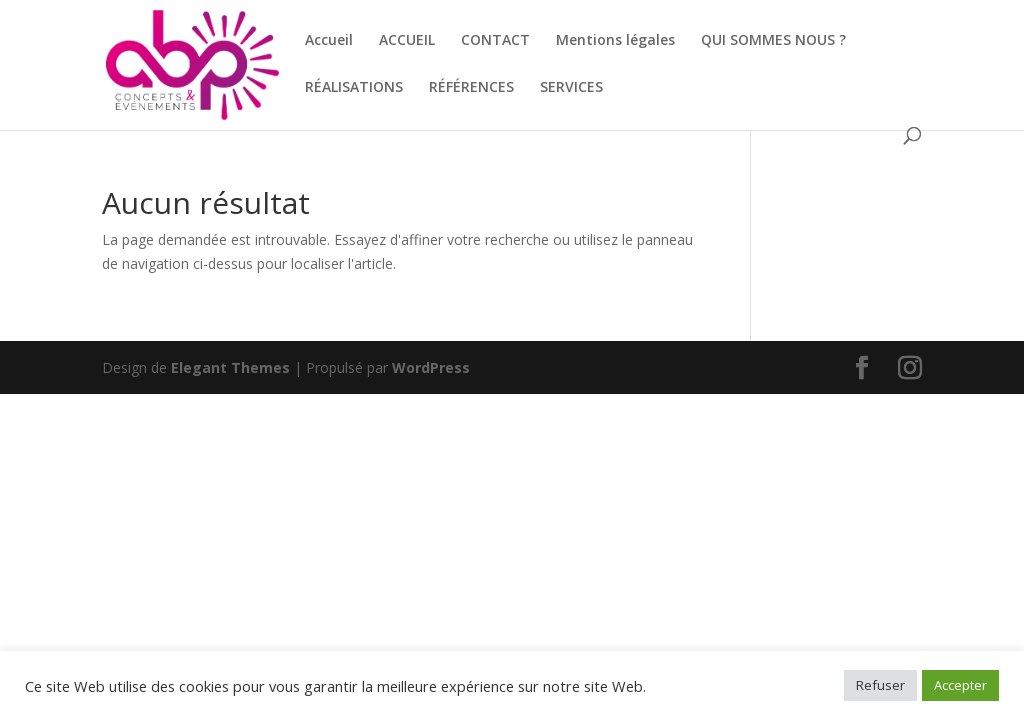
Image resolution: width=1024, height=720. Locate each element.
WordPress (431, 367)
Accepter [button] (960, 685)
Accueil (329, 41)
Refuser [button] (880, 685)
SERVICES (571, 88)
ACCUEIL (407, 41)
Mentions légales (615, 41)
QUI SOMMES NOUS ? (773, 41)
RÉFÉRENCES (471, 88)
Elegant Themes (230, 367)
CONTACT (495, 41)
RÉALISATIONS (354, 88)
